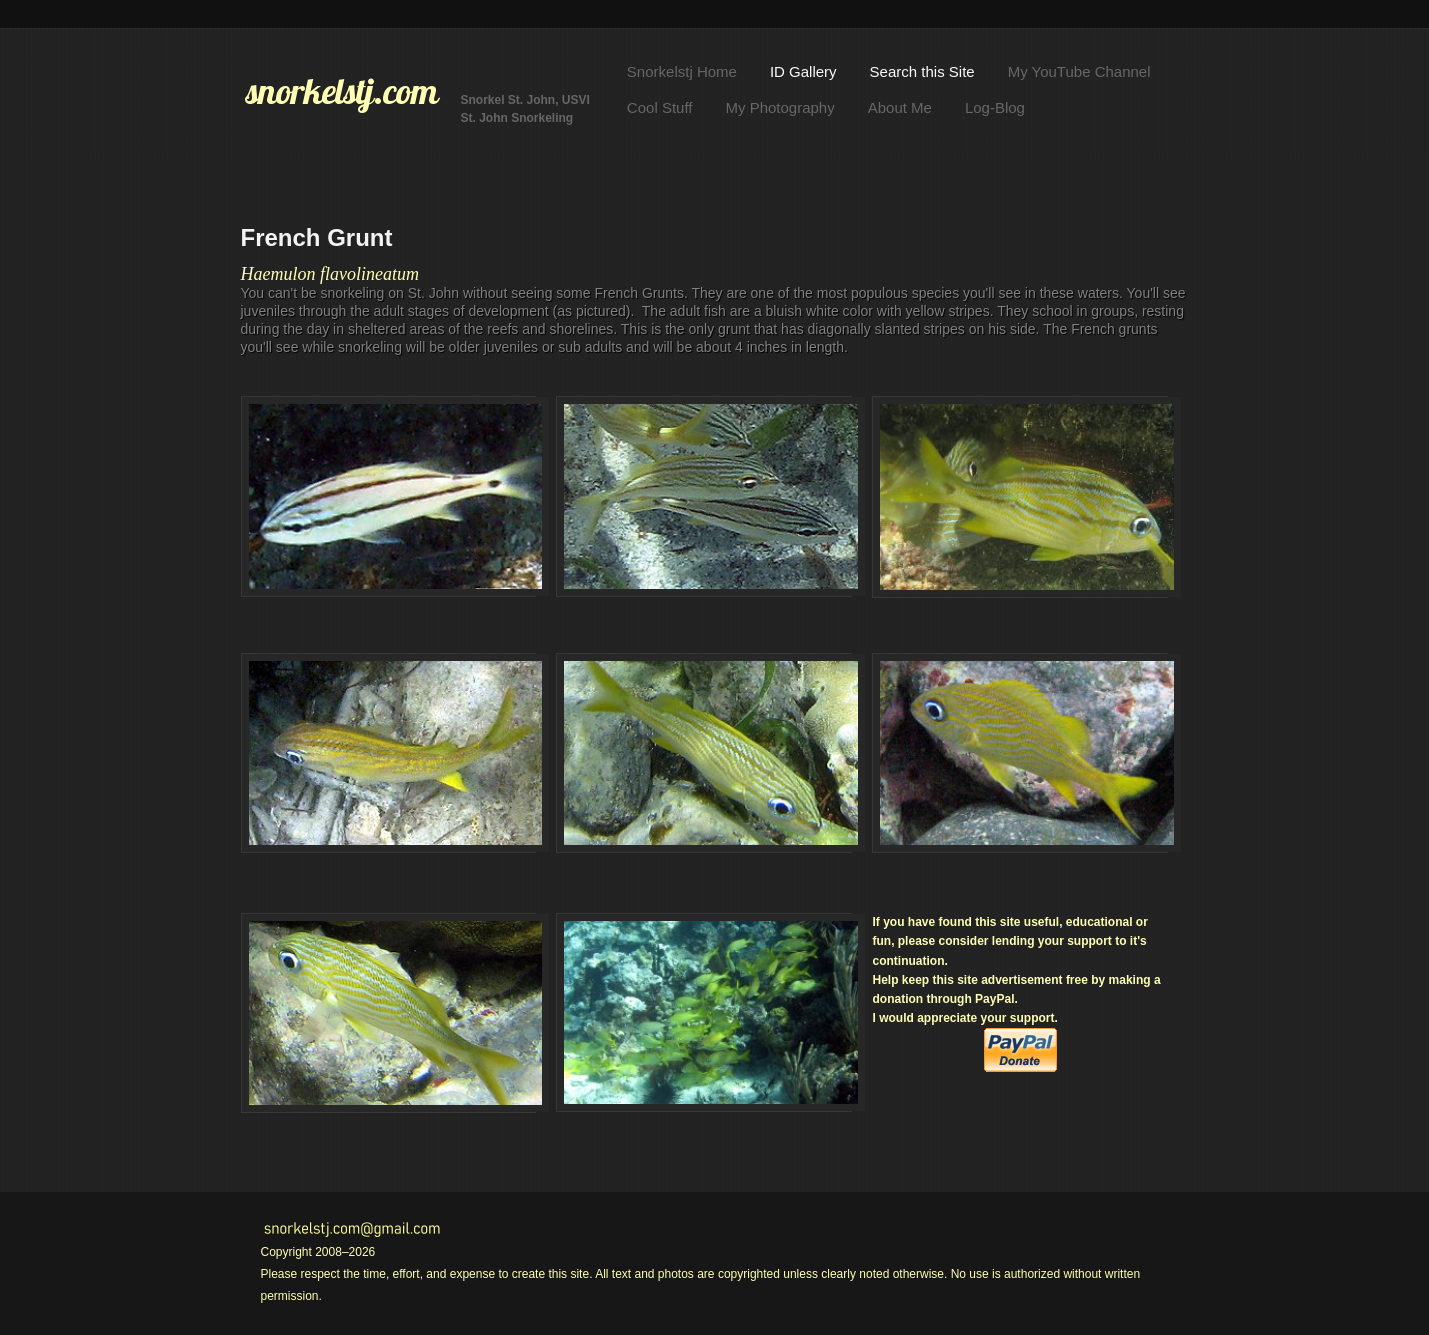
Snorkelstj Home (682, 71)
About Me (900, 107)
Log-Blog (995, 107)
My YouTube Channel (1079, 71)
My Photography (779, 107)
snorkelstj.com (342, 91)
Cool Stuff (660, 107)
